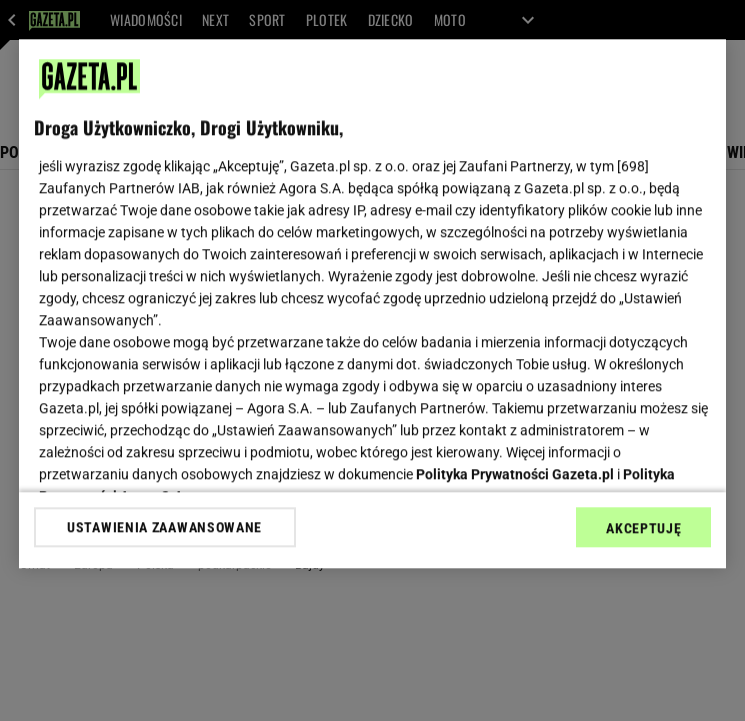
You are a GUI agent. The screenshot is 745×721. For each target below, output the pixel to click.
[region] (373, 303)
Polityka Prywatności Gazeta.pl (515, 474)
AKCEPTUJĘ (643, 528)
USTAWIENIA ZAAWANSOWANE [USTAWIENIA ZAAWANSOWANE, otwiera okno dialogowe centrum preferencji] (164, 527)
